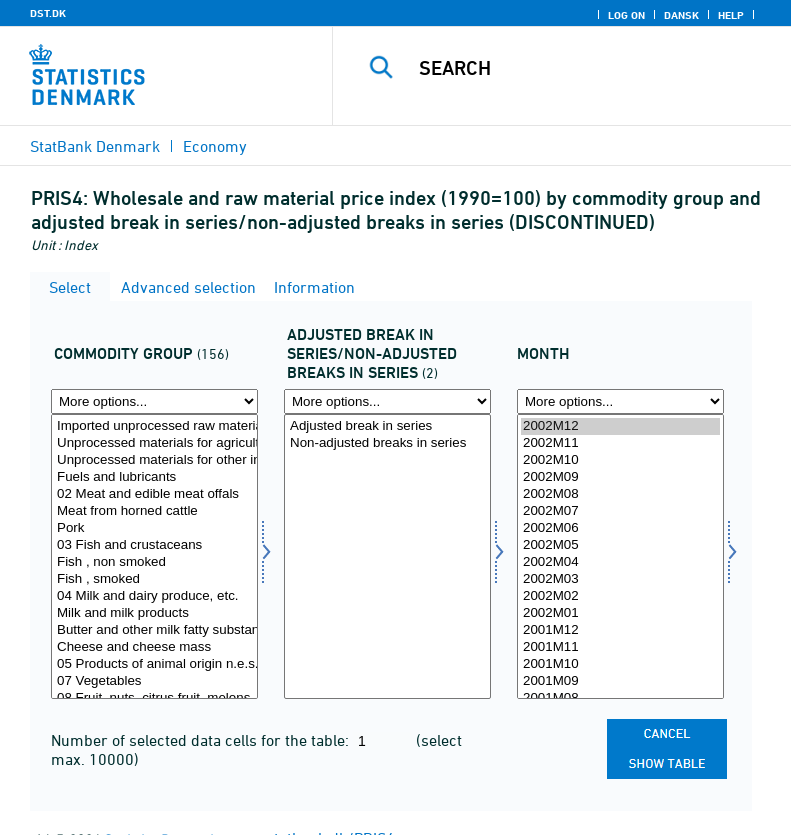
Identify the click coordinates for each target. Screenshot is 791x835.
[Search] (592, 68)
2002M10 (620, 460)
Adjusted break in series (387, 426)
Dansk (681, 15)
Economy (215, 146)
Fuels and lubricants (154, 477)
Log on (626, 15)
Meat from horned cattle (154, 511)
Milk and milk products (154, 613)
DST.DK (48, 13)
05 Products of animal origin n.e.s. (154, 664)
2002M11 (620, 443)
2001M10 (620, 664)
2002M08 (620, 494)
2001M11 (620, 647)
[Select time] (620, 556)
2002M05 (620, 545)
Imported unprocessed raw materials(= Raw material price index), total (154, 426)
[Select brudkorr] (387, 556)
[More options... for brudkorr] (387, 401)
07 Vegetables (154, 681)
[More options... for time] (620, 401)
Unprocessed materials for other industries (154, 460)
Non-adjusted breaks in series (387, 443)
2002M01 (620, 613)
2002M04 (620, 562)
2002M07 (620, 511)
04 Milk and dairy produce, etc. (154, 596)
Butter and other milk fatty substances (154, 630)
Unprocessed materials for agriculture (154, 443)
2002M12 (620, 426)
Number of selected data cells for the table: (202, 740)
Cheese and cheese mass (154, 647)
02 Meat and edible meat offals (154, 494)
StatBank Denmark (95, 146)
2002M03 (620, 579)
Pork (154, 528)
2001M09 (620, 681)
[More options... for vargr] (154, 401)
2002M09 (620, 477)
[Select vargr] (154, 556)
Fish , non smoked (154, 562)
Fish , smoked (154, 579)
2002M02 (620, 596)
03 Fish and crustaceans (154, 545)
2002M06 (620, 528)
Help (731, 15)
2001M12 (620, 630)
